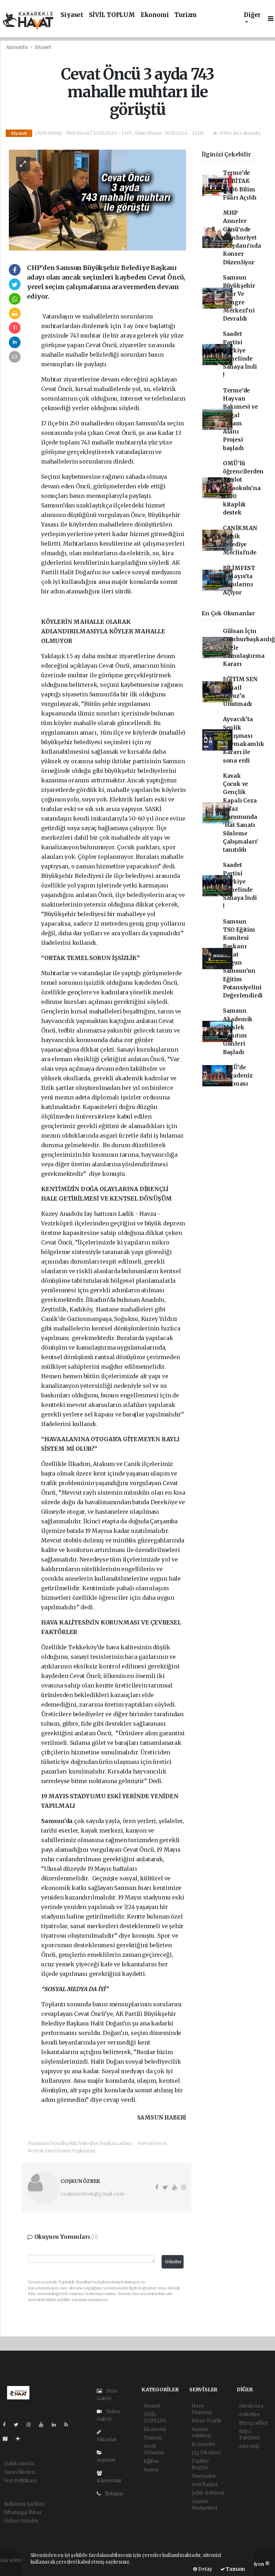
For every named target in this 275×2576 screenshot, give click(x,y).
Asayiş (151, 2469)
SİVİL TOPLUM (112, 15)
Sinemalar (203, 2476)
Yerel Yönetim (154, 2449)
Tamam (232, 2569)
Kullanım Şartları (24, 2504)
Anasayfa (17, 47)
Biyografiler (253, 2423)
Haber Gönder (21, 2521)
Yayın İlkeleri (19, 2472)
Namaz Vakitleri (201, 2432)
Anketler (249, 2414)
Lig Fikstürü (206, 2452)
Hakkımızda (19, 2463)
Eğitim (151, 2461)
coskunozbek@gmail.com (92, 2194)
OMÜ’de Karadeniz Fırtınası (238, 1075)
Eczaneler (203, 2444)
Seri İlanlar (204, 2484)
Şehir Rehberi (207, 2493)
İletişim (110, 2493)
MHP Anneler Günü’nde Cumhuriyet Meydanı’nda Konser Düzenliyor (242, 237)
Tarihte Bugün (200, 2464)
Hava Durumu (201, 2409)
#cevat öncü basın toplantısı (61, 2150)
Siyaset (72, 15)
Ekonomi (155, 15)
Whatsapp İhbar (23, 2512)
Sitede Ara (251, 2406)
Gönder (173, 2261)
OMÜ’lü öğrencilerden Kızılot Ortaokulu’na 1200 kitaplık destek (243, 488)
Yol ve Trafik (206, 2420)
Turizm (185, 15)
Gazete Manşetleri (204, 2504)
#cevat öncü (152, 2143)
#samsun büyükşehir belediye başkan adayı (79, 2143)
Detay (202, 2569)
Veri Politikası (20, 2480)
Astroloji (249, 2446)
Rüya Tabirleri (249, 2434)
